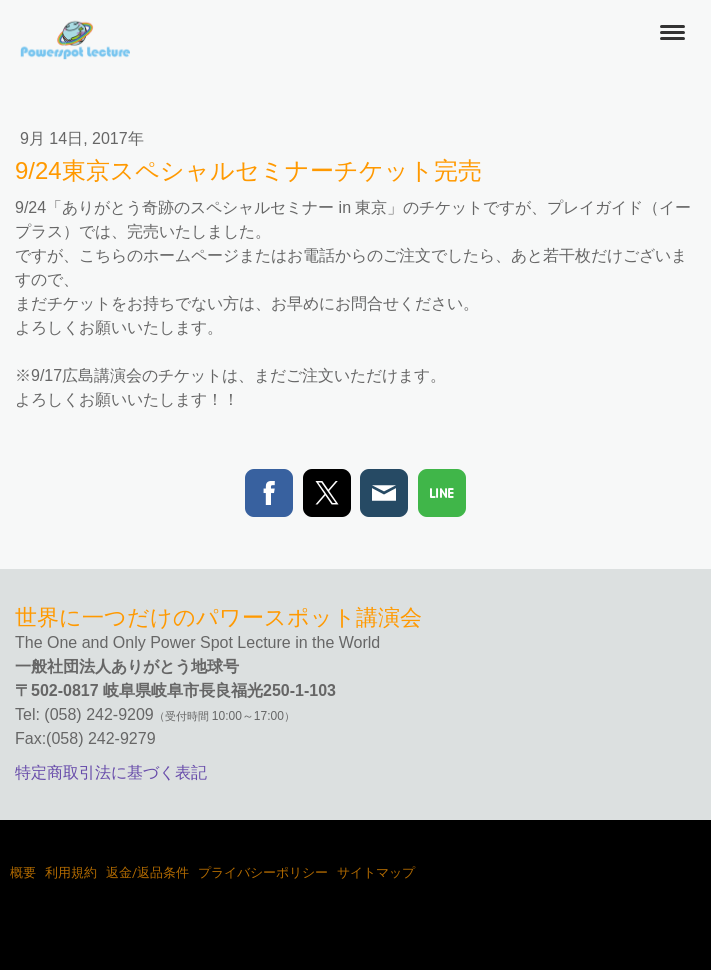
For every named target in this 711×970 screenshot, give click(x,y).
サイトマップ (376, 872)
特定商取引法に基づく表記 (111, 772)
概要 (23, 872)
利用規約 (71, 872)
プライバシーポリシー (263, 872)
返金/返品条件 (147, 872)
